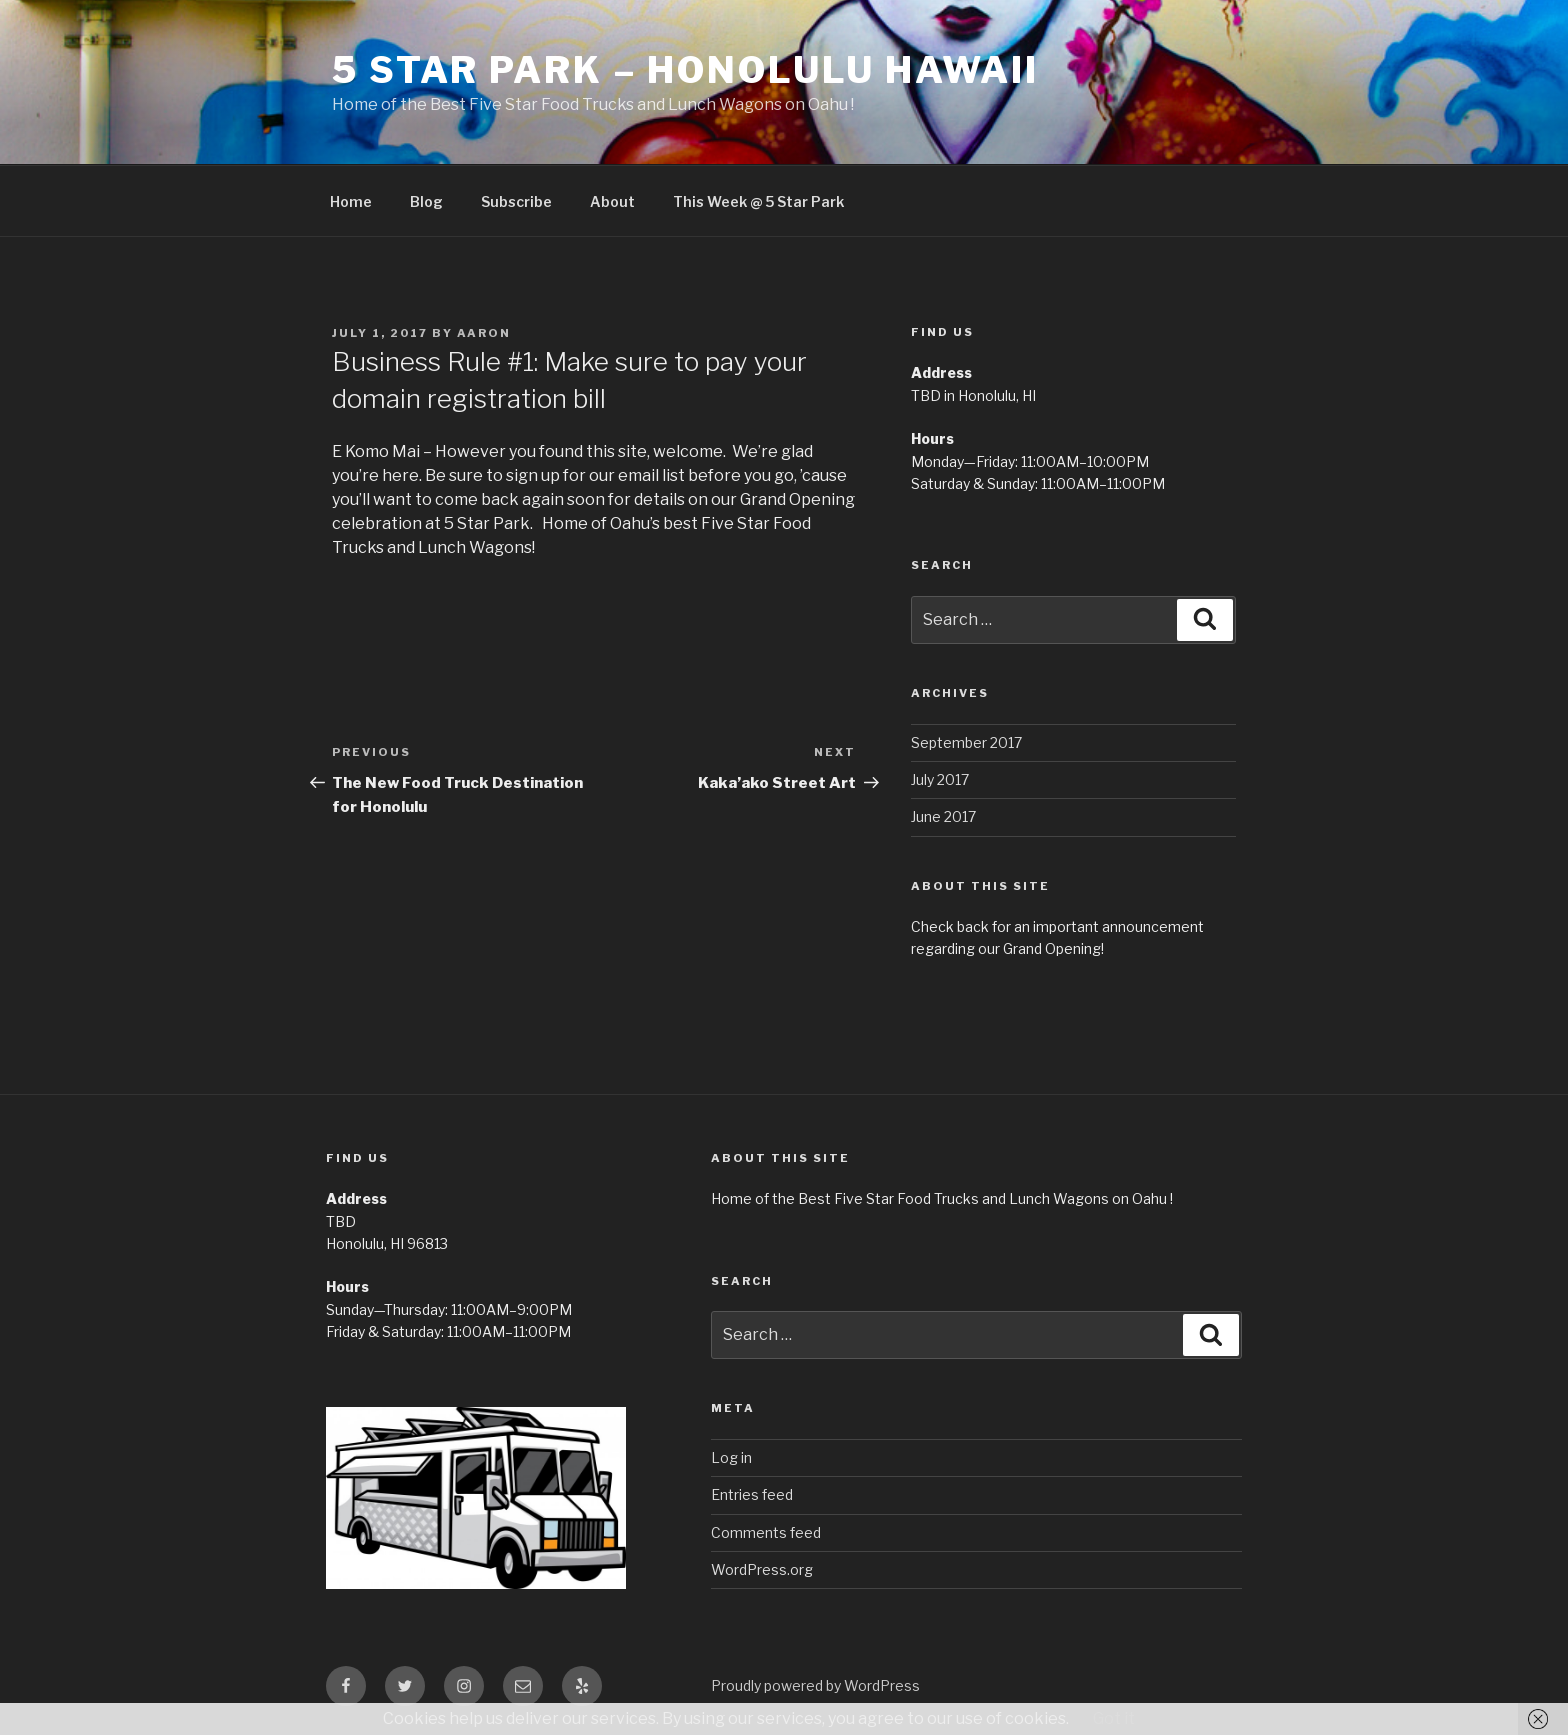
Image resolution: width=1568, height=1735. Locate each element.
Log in (731, 1457)
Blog (426, 201)
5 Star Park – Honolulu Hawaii (685, 70)
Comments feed (766, 1532)
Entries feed (752, 1494)
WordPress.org (762, 1569)
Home (351, 201)
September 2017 (966, 742)
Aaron (484, 333)
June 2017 (943, 816)
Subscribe (516, 201)
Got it (1114, 1718)
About (612, 201)
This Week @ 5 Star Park (758, 201)
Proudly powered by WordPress (815, 1685)
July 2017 (940, 779)
